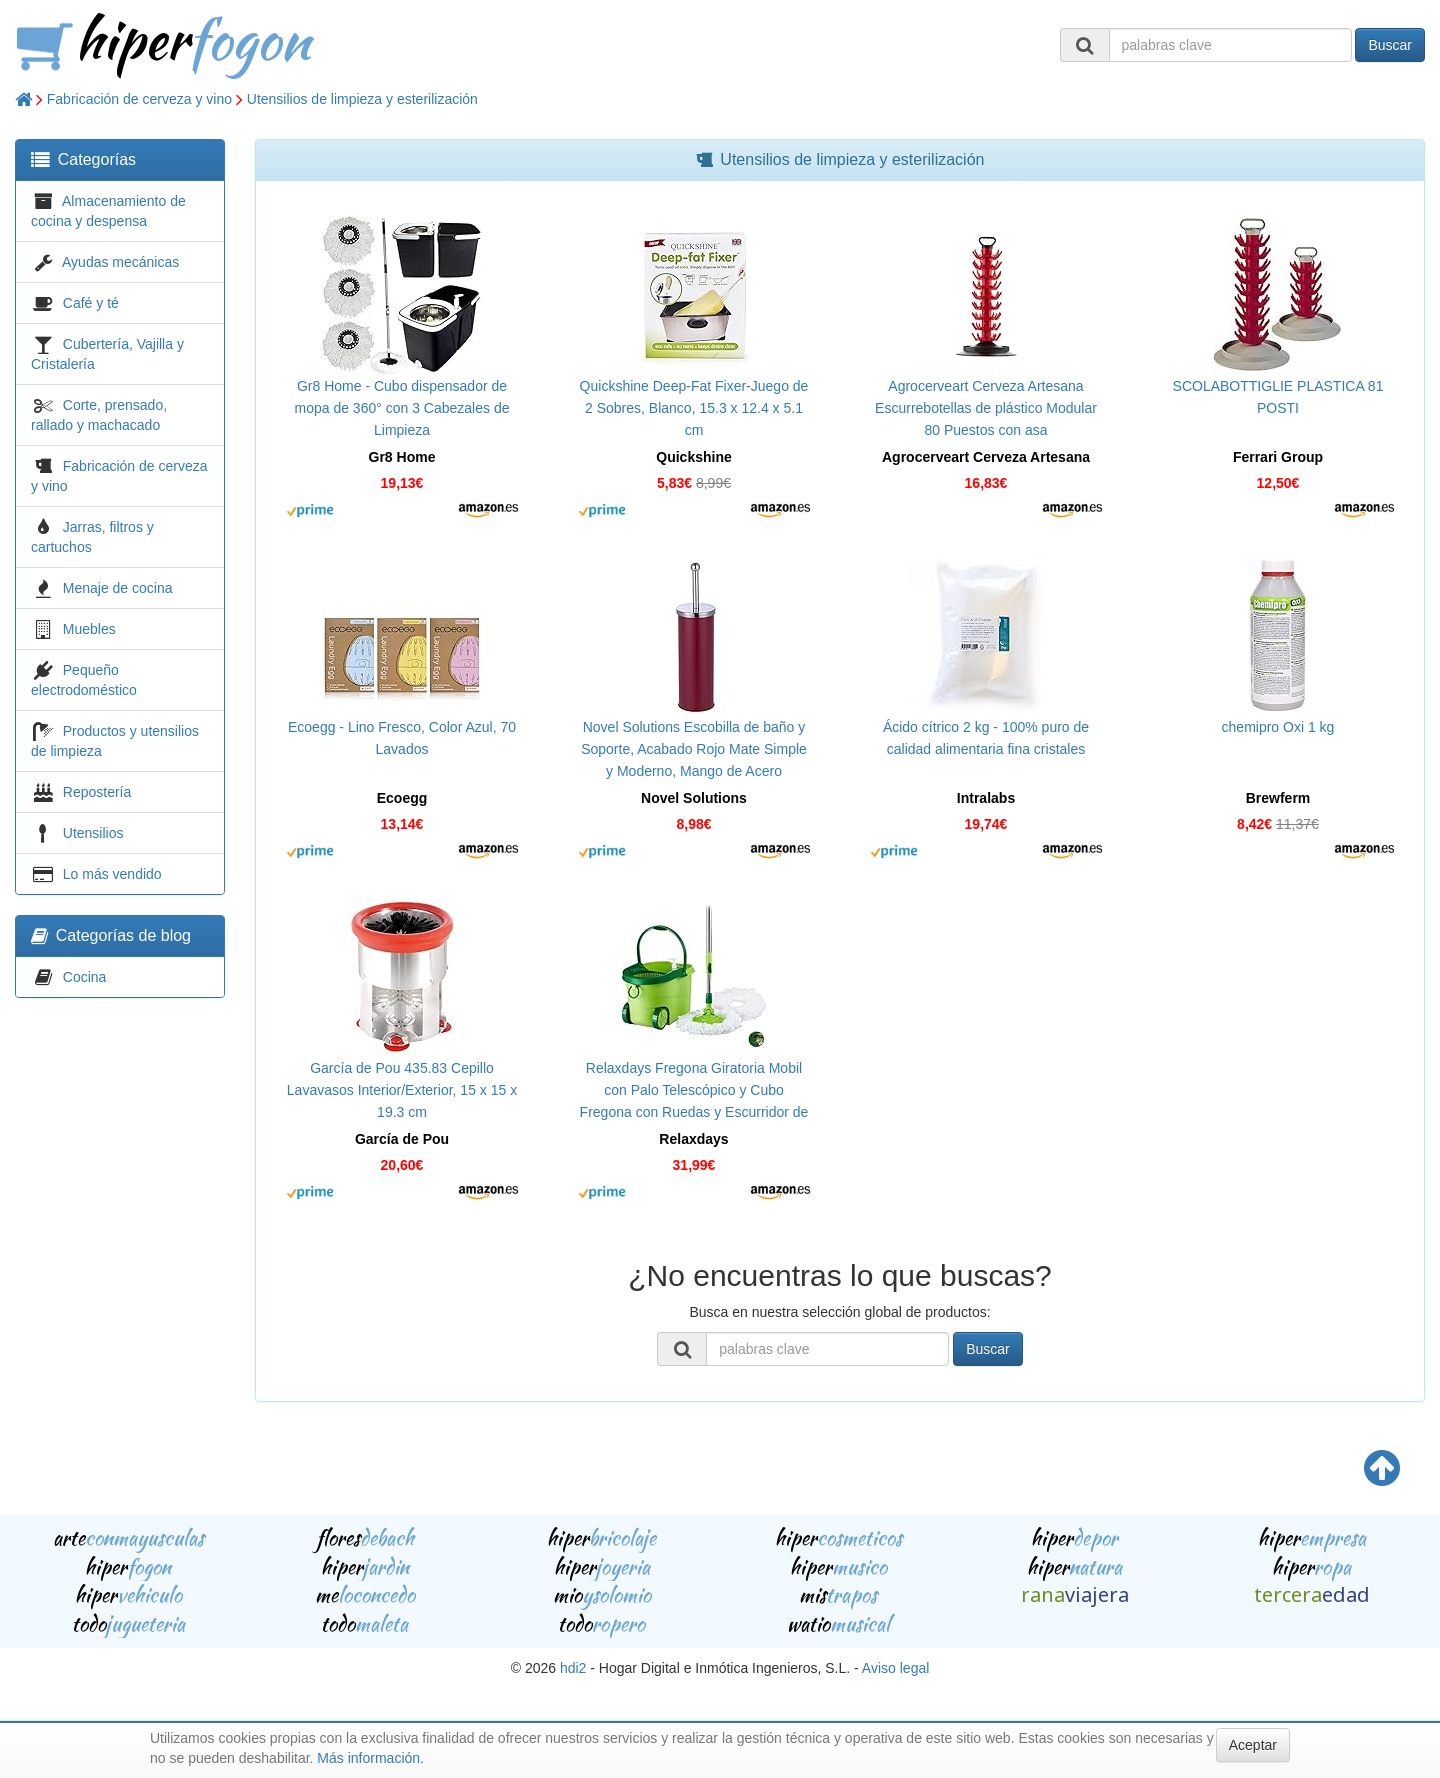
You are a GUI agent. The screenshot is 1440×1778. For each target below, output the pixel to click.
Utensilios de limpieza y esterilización (362, 99)
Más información (368, 1758)
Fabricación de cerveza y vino (139, 99)
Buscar (1390, 45)
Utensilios (93, 833)
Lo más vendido (112, 874)
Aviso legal (895, 1668)
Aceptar (1253, 1745)
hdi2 (573, 1668)
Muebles (89, 629)
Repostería (97, 792)
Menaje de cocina (118, 588)
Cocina (85, 977)
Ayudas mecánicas (120, 262)
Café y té (91, 303)
